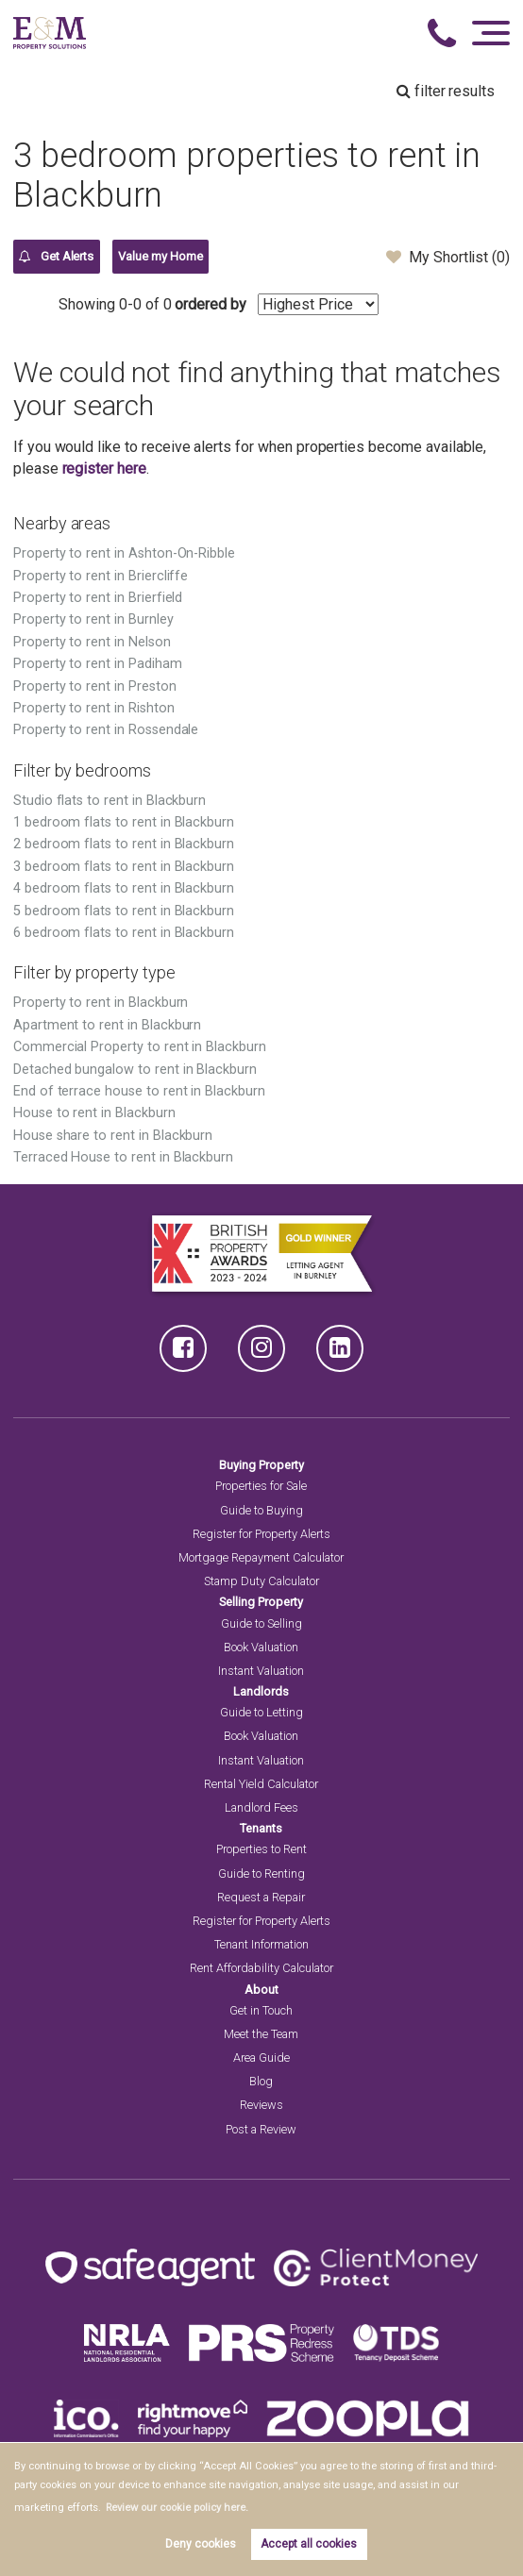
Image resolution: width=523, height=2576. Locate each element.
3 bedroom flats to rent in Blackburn (123, 867)
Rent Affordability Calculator (261, 1968)
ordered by (210, 304)
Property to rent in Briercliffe (101, 576)
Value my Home (160, 256)
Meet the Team (261, 2034)
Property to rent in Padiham (97, 664)
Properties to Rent (261, 1849)
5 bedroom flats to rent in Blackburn (123, 911)
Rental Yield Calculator (261, 1784)
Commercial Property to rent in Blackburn (139, 1047)
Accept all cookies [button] (309, 2544)
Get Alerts (56, 257)
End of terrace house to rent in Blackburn (139, 1091)
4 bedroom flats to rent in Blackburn (123, 888)
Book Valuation (261, 1647)
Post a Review (261, 2129)
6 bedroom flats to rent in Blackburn (123, 933)
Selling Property (261, 1602)
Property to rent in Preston (95, 686)
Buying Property (261, 1465)
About (261, 1989)
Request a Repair (261, 1897)
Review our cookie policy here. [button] (177, 2507)
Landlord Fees (261, 1807)
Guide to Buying (261, 1510)
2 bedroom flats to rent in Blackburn (123, 844)
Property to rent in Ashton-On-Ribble (124, 553)
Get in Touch (261, 2010)
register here (104, 468)
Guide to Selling (261, 1623)
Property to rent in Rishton (94, 708)
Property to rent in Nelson (92, 642)
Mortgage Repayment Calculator (261, 1557)
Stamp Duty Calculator (261, 1581)
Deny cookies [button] (200, 2544)
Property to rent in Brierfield (98, 598)
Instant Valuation (261, 1671)
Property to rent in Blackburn (101, 1003)
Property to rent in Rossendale (106, 730)
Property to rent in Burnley (93, 619)
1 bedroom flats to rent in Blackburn (123, 822)
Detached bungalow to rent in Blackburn (135, 1070)
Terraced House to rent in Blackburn (123, 1157)
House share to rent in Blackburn (112, 1136)
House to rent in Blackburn (94, 1113)
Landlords (261, 1691)
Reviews (261, 2105)
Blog (261, 2081)
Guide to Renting (261, 1873)
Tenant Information (261, 1944)
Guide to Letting (261, 1712)
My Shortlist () (448, 257)
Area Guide (261, 2057)
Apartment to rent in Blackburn (107, 1025)
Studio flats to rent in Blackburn (109, 801)
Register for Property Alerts (261, 1534)
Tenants (261, 1828)
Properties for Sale (261, 1486)
